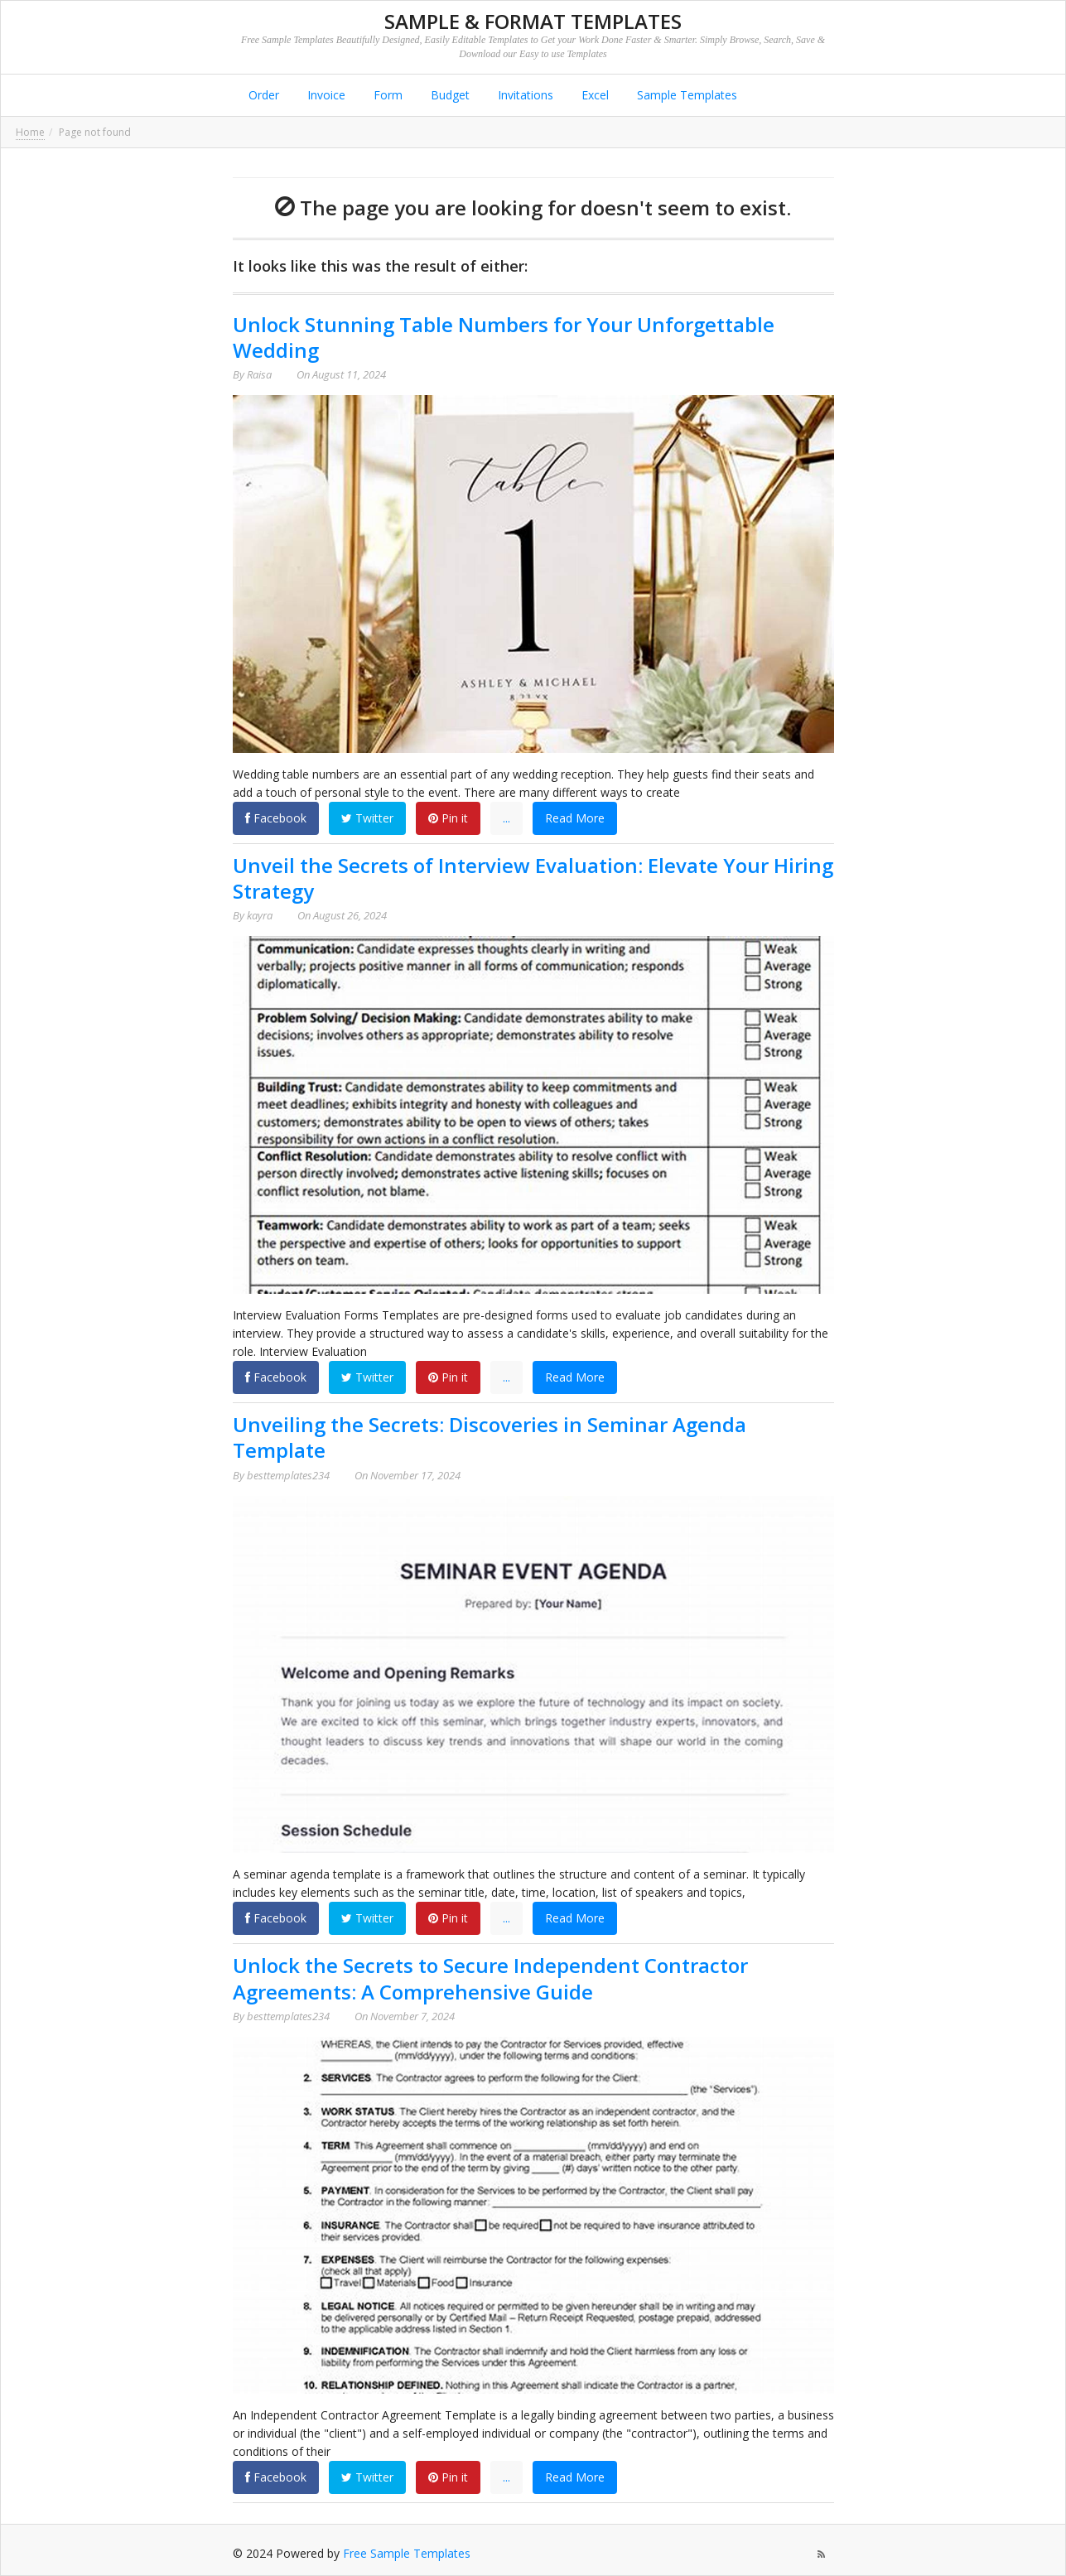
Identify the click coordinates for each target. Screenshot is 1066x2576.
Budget (448, 95)
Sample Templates (685, 95)
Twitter (367, 818)
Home (30, 132)
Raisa (259, 374)
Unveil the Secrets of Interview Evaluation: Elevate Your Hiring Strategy (533, 877)
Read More (575, 818)
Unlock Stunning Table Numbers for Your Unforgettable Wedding (503, 337)
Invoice (324, 95)
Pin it (448, 818)
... (506, 818)
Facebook (275, 818)
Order (262, 95)
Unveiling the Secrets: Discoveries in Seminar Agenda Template (489, 1437)
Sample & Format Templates (533, 21)
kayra (260, 915)
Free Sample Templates (406, 2553)
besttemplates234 (288, 1475)
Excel (593, 95)
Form (386, 95)
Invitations (523, 95)
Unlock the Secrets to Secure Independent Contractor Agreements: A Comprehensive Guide (490, 1977)
